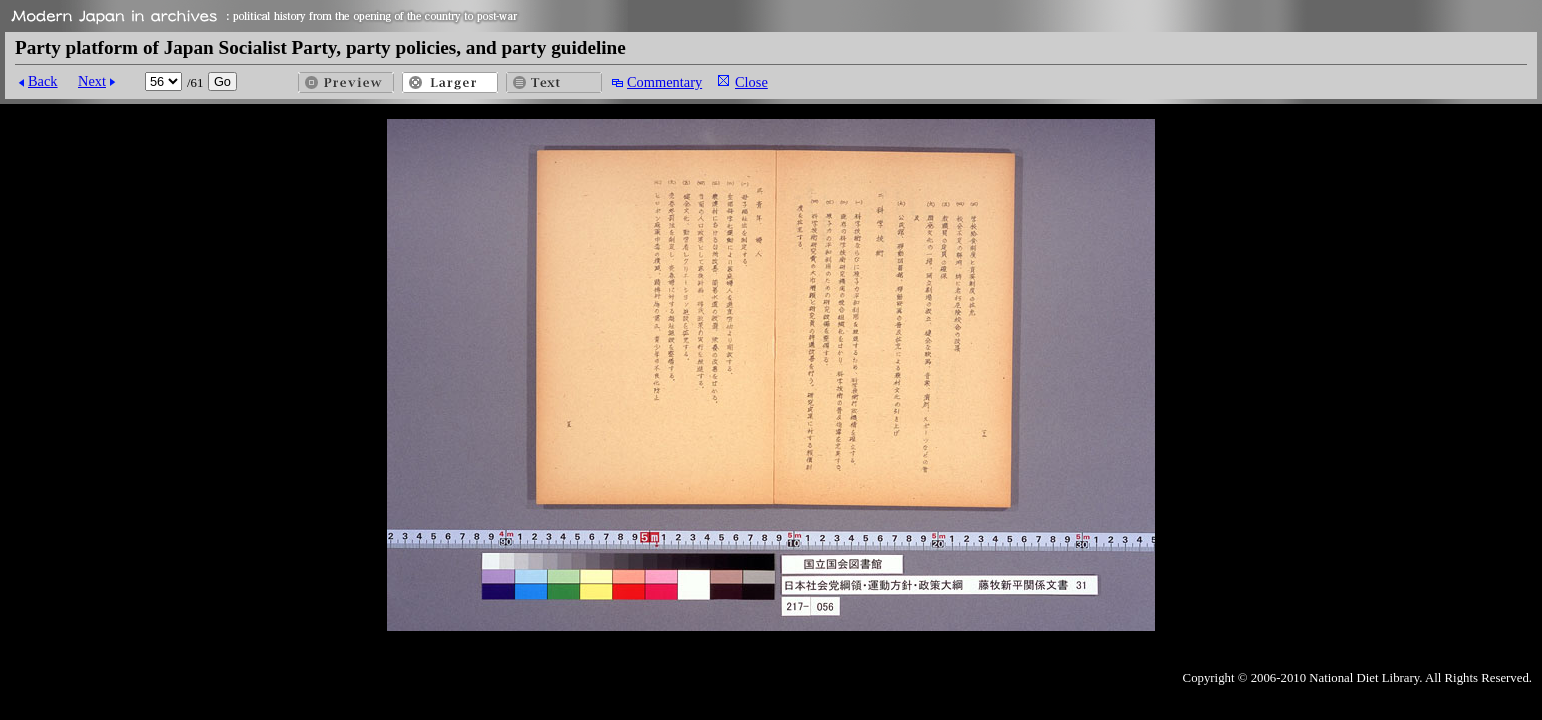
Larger (450, 82)
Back (43, 81)
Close (751, 82)
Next (92, 81)
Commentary (664, 82)
